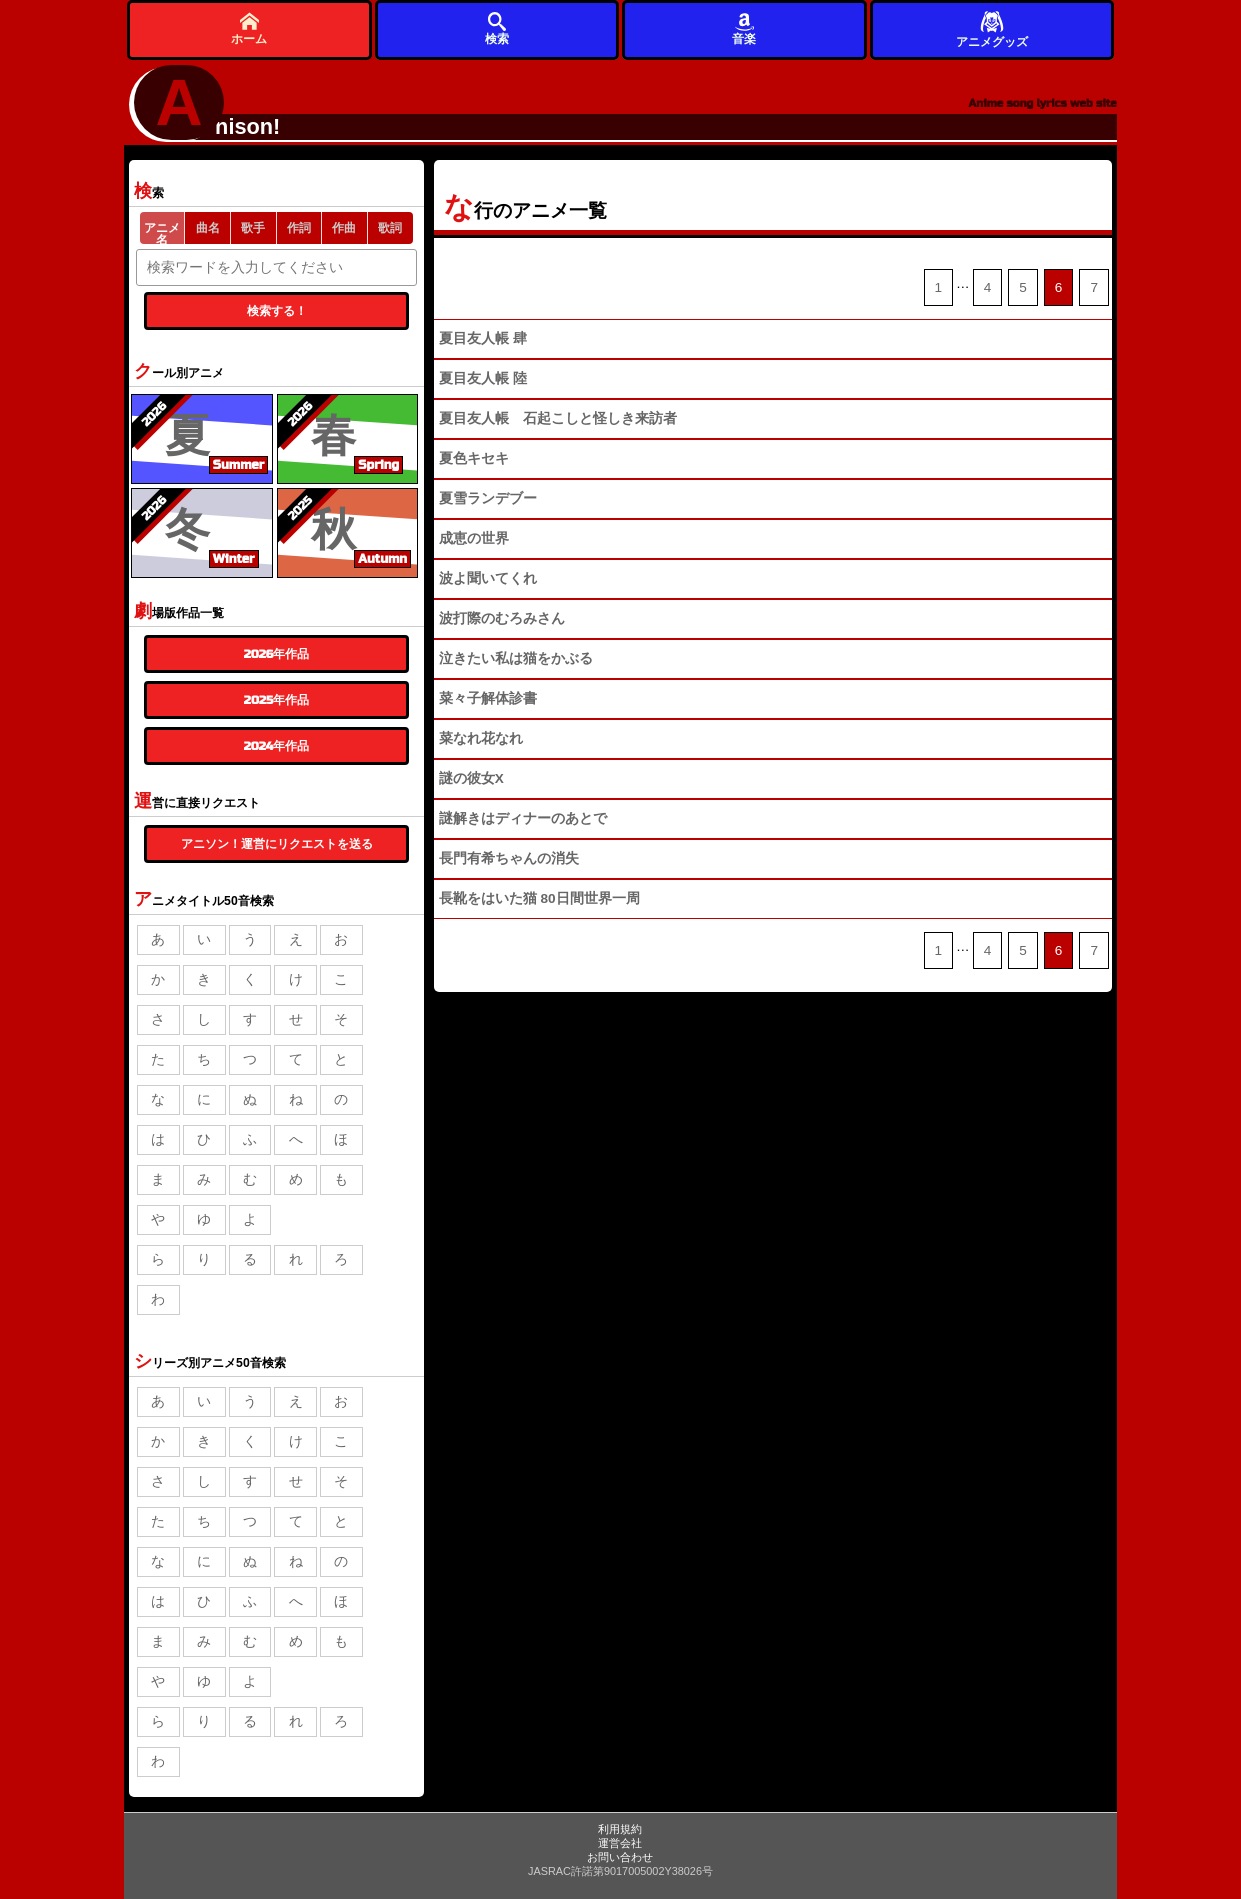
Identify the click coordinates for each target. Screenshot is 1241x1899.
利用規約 (620, 1829)
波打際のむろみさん (502, 618)
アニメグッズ (992, 28)
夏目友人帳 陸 (483, 378)
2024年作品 (277, 746)
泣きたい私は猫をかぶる (516, 658)
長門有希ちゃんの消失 (509, 858)
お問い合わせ (620, 1857)
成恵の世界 (474, 538)
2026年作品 (277, 654)
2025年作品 (276, 700)
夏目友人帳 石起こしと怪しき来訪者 (558, 418)
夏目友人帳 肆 (483, 338)
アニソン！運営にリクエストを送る (277, 844)
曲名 (208, 228)
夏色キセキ (474, 458)
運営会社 (620, 1843)
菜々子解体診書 (488, 698)
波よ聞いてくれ (488, 578)
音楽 (744, 28)
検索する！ (277, 311)
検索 (497, 28)
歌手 (253, 228)
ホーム (249, 28)
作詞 (299, 228)
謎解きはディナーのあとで (523, 818)
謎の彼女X (471, 778)
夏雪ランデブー (488, 498)
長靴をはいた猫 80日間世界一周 (539, 898)
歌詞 (390, 228)
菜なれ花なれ (481, 738)
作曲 (344, 228)
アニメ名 (162, 232)
